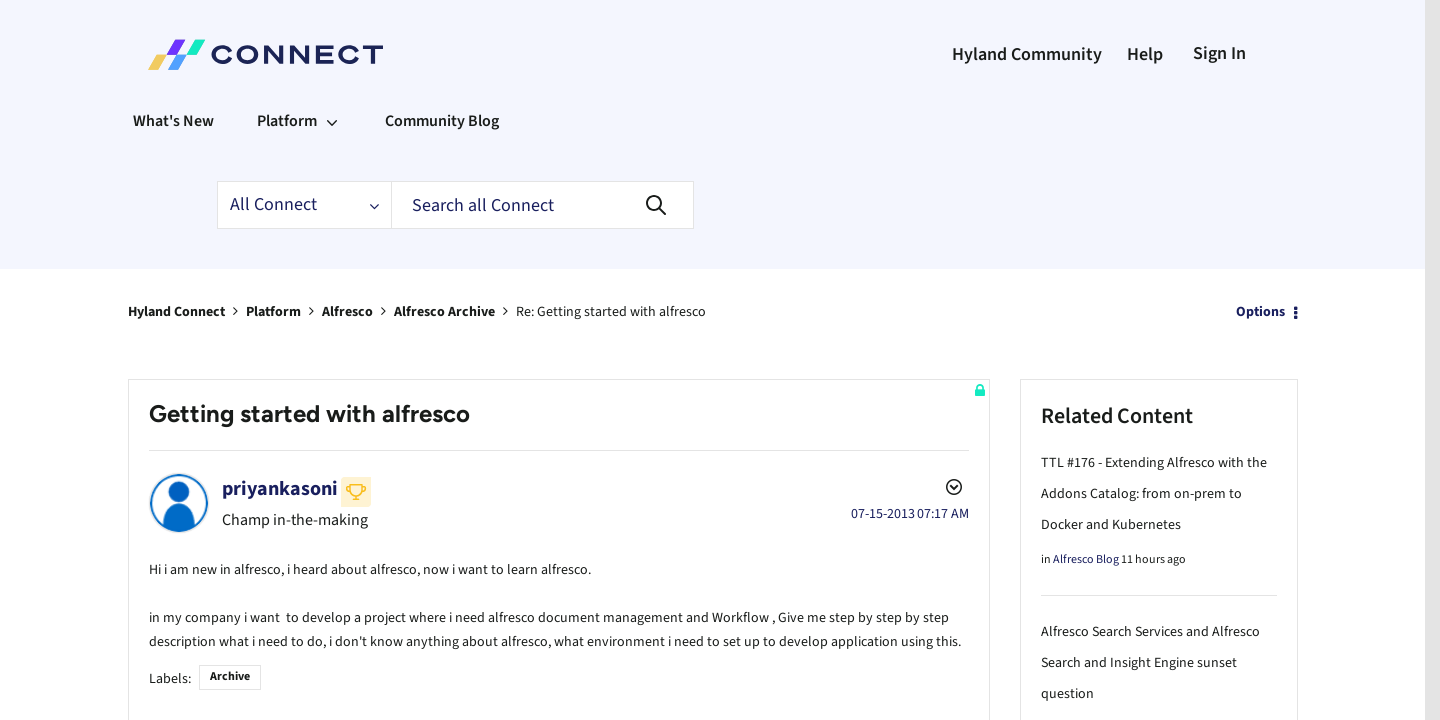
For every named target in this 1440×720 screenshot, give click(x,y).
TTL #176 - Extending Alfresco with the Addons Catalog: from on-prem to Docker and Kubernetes (1154, 493)
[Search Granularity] (304, 205)
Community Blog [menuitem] (442, 121)
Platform (273, 311)
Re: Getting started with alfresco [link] (611, 311)
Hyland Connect (176, 311)
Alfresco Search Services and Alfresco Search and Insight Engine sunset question (1150, 662)
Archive (230, 671)
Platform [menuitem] (287, 121)
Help (1145, 54)
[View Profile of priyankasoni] (280, 488)
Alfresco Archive (444, 311)
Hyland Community (1027, 54)
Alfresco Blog (1086, 558)
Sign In (1219, 53)
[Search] (542, 205)
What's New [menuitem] (173, 121)
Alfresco (347, 311)
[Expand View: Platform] (332, 121)
